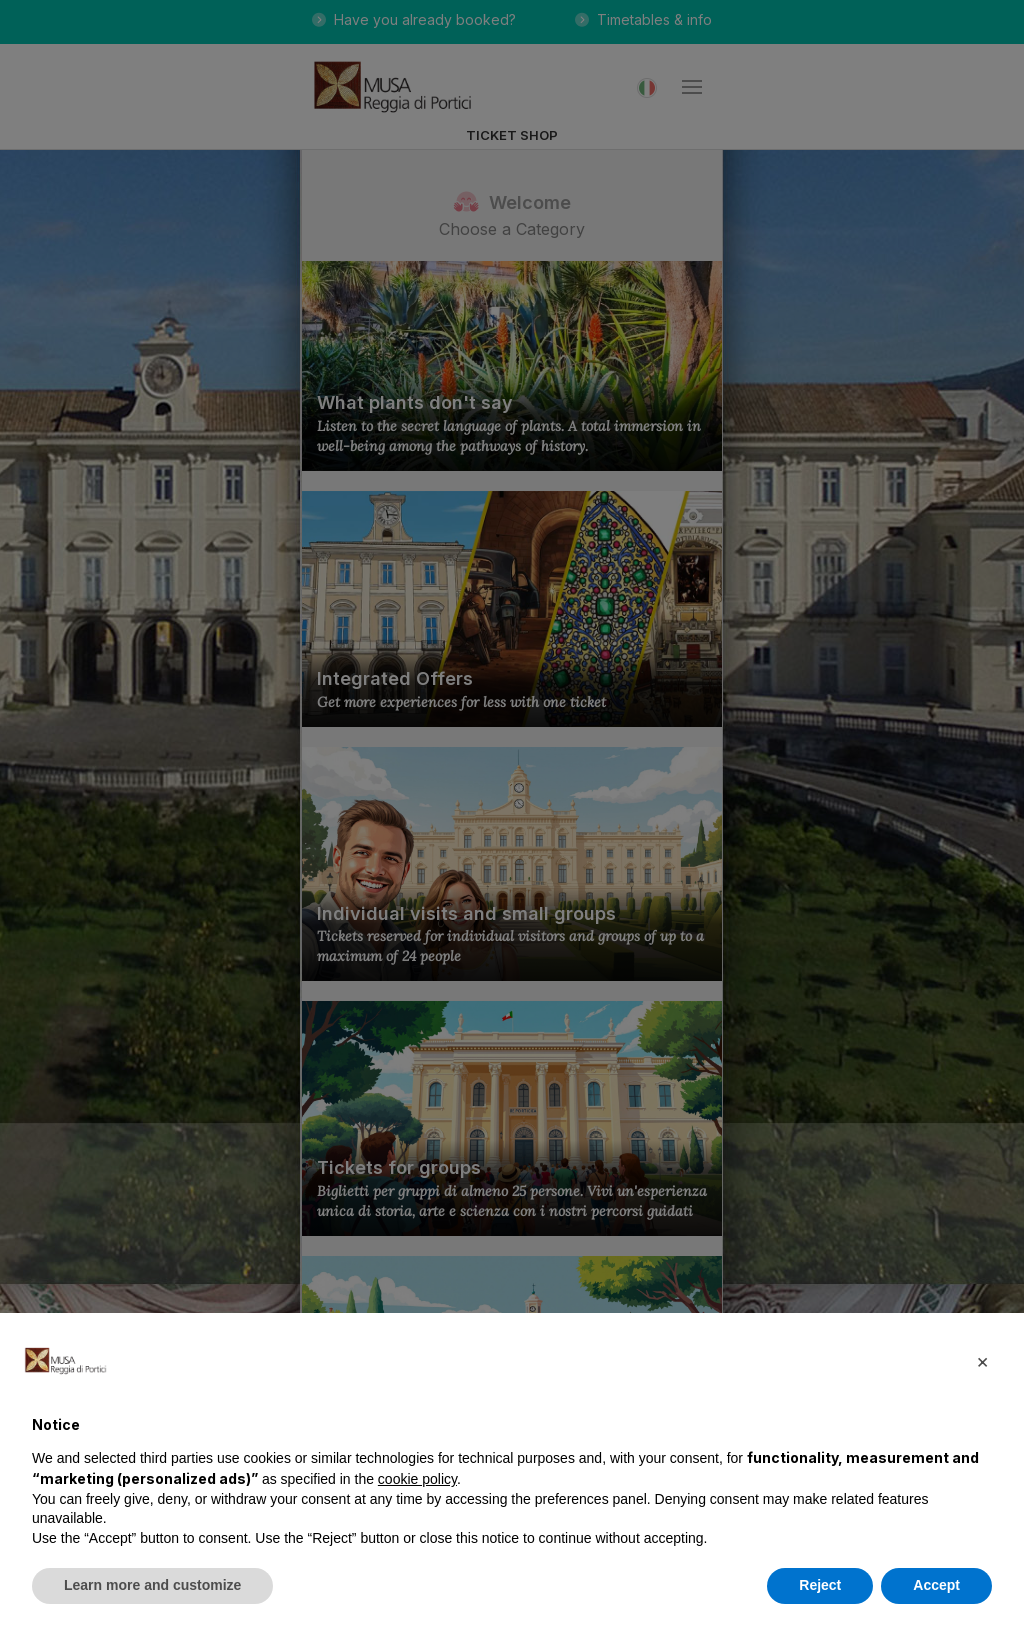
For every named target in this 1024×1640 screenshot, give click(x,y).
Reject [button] (820, 1585)
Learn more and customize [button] (152, 1585)
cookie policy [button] (417, 1479)
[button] (982, 1361)
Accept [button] (936, 1585)
